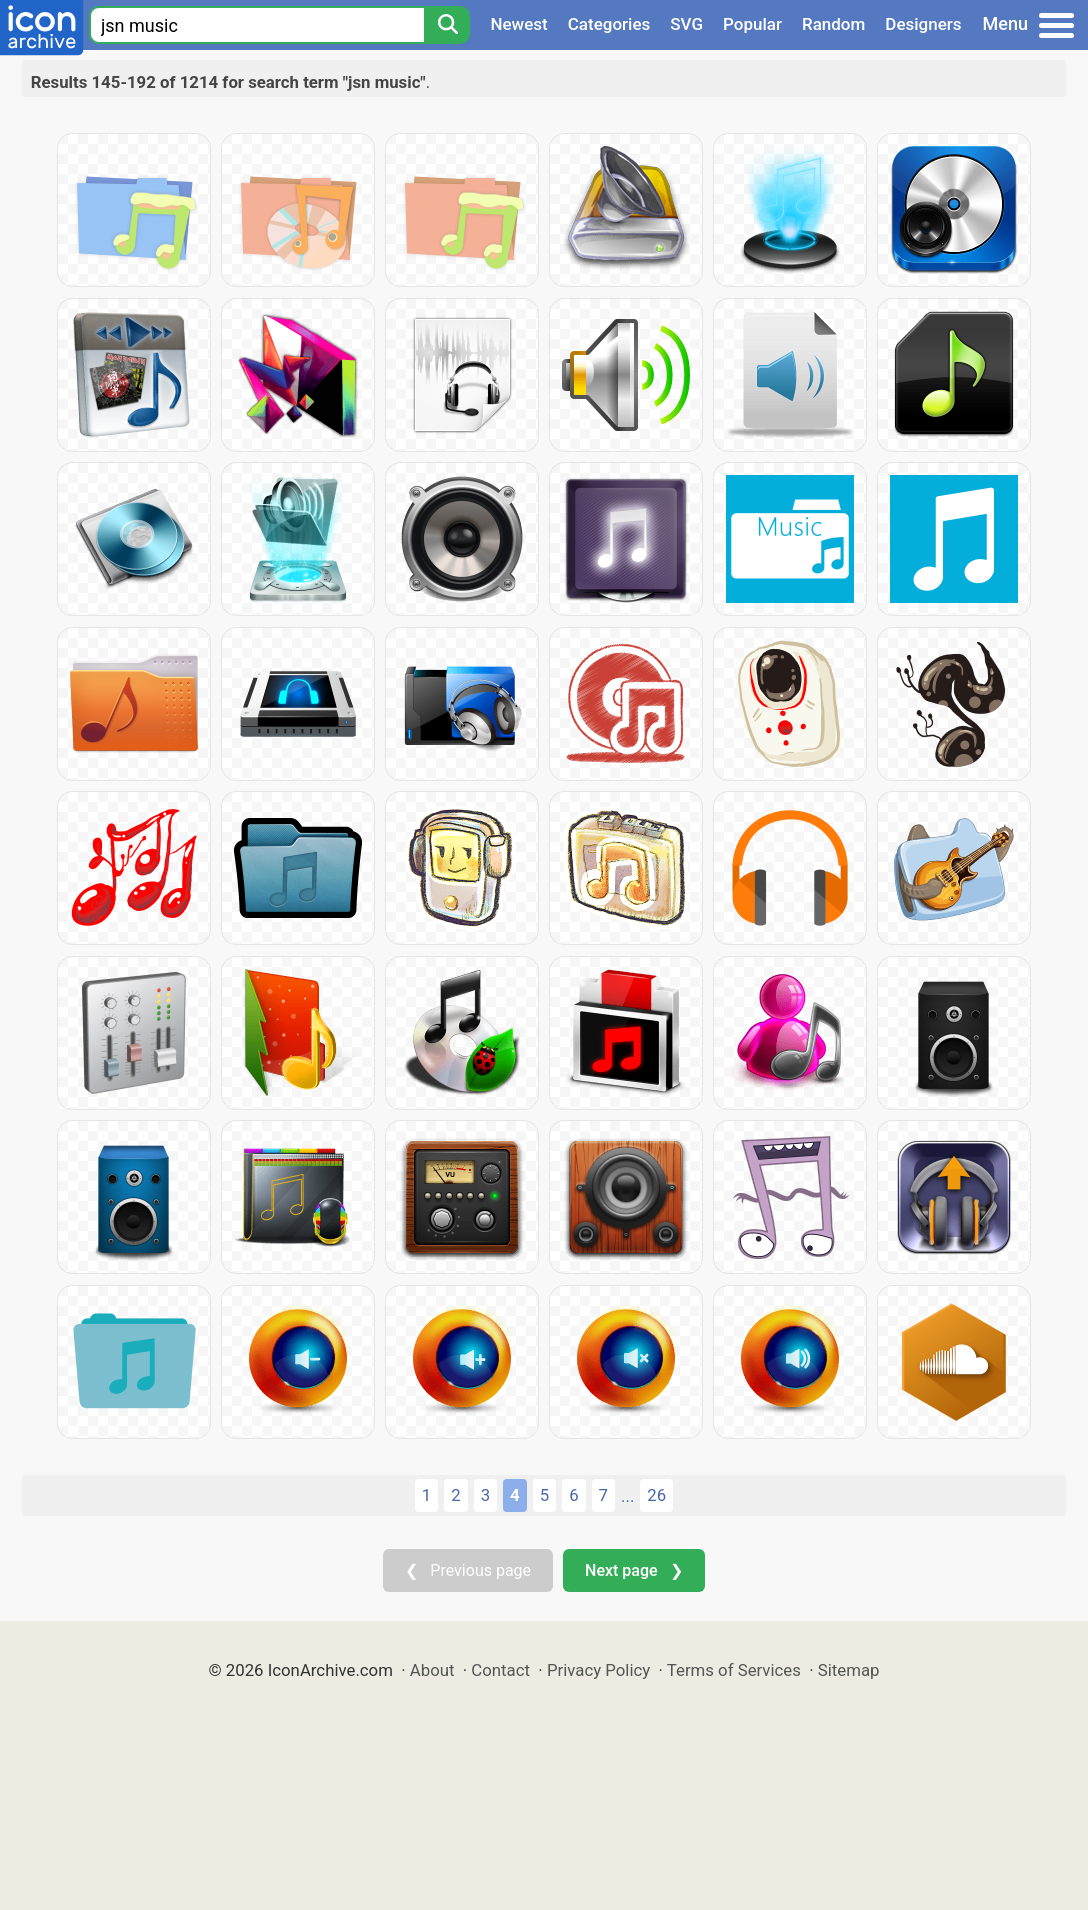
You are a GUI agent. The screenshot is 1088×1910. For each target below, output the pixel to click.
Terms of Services (734, 1670)
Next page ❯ (633, 1570)
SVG (686, 24)
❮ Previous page (468, 1570)
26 (656, 1495)
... (627, 1496)
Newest (518, 24)
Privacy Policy (598, 1670)
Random (833, 24)
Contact (500, 1670)
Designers (923, 24)
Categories (609, 24)
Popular (752, 24)
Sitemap (849, 1670)
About (432, 1670)
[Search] (447, 25)
